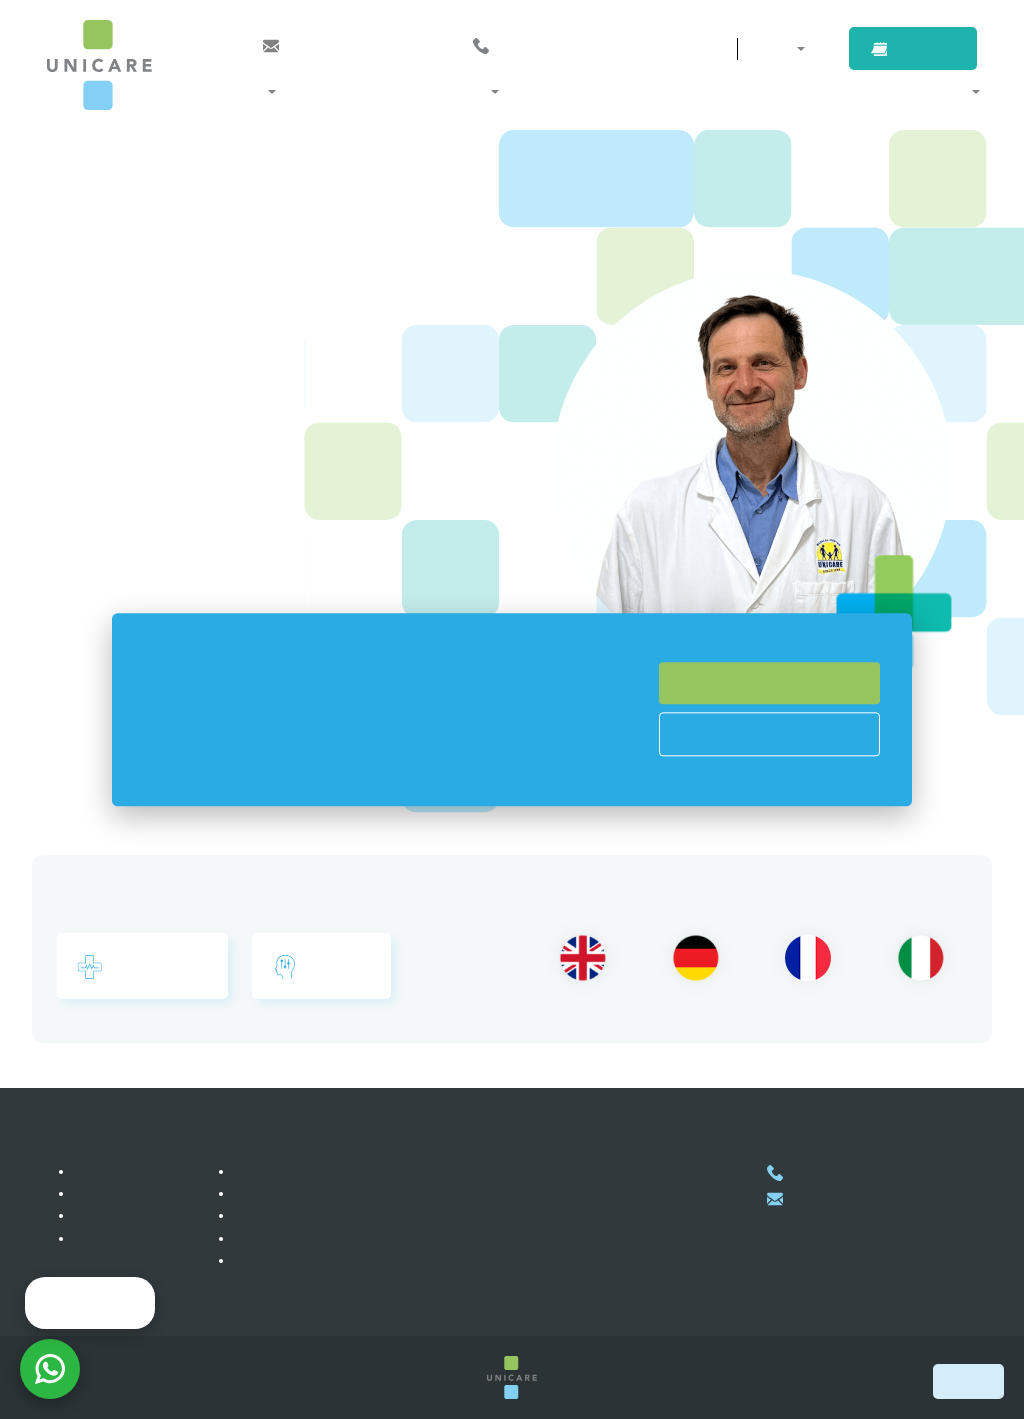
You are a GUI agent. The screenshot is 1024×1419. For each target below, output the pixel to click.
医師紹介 (596, 91)
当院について (929, 91)
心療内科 (321, 967)
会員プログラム (286, 1171)
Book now (968, 1381)
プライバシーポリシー (307, 1260)
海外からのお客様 (809, 91)
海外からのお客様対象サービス (335, 1193)
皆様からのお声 (126, 1215)
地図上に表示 (529, 1295)
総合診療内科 (142, 967)
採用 (91, 1193)
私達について (119, 1171)
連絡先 (671, 49)
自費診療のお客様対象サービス (335, 1238)
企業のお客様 (688, 91)
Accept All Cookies (770, 683)
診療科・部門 (287, 91)
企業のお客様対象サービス (321, 1215)
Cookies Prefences (769, 734)
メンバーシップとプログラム (448, 91)
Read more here (406, 774)
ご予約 (931, 48)
